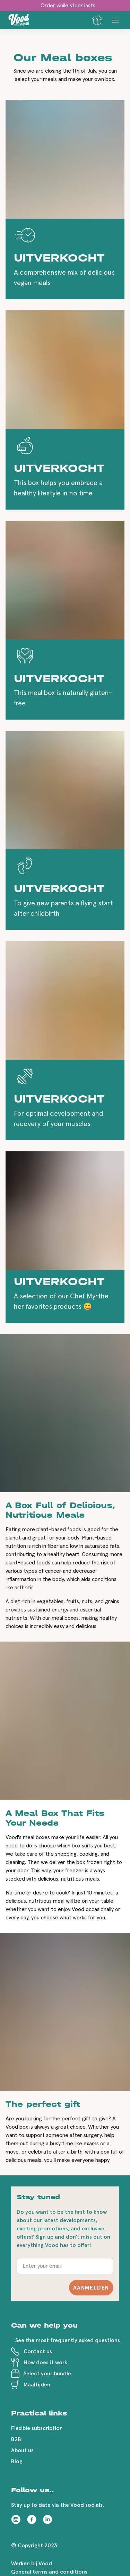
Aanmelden (91, 2288)
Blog (17, 2461)
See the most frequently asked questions (67, 2340)
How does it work (45, 2362)
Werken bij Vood (31, 2563)
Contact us (38, 2351)
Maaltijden (37, 2384)
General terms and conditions (49, 2572)
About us (22, 2450)
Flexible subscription (37, 2428)
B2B (16, 2439)
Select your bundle (47, 2373)
